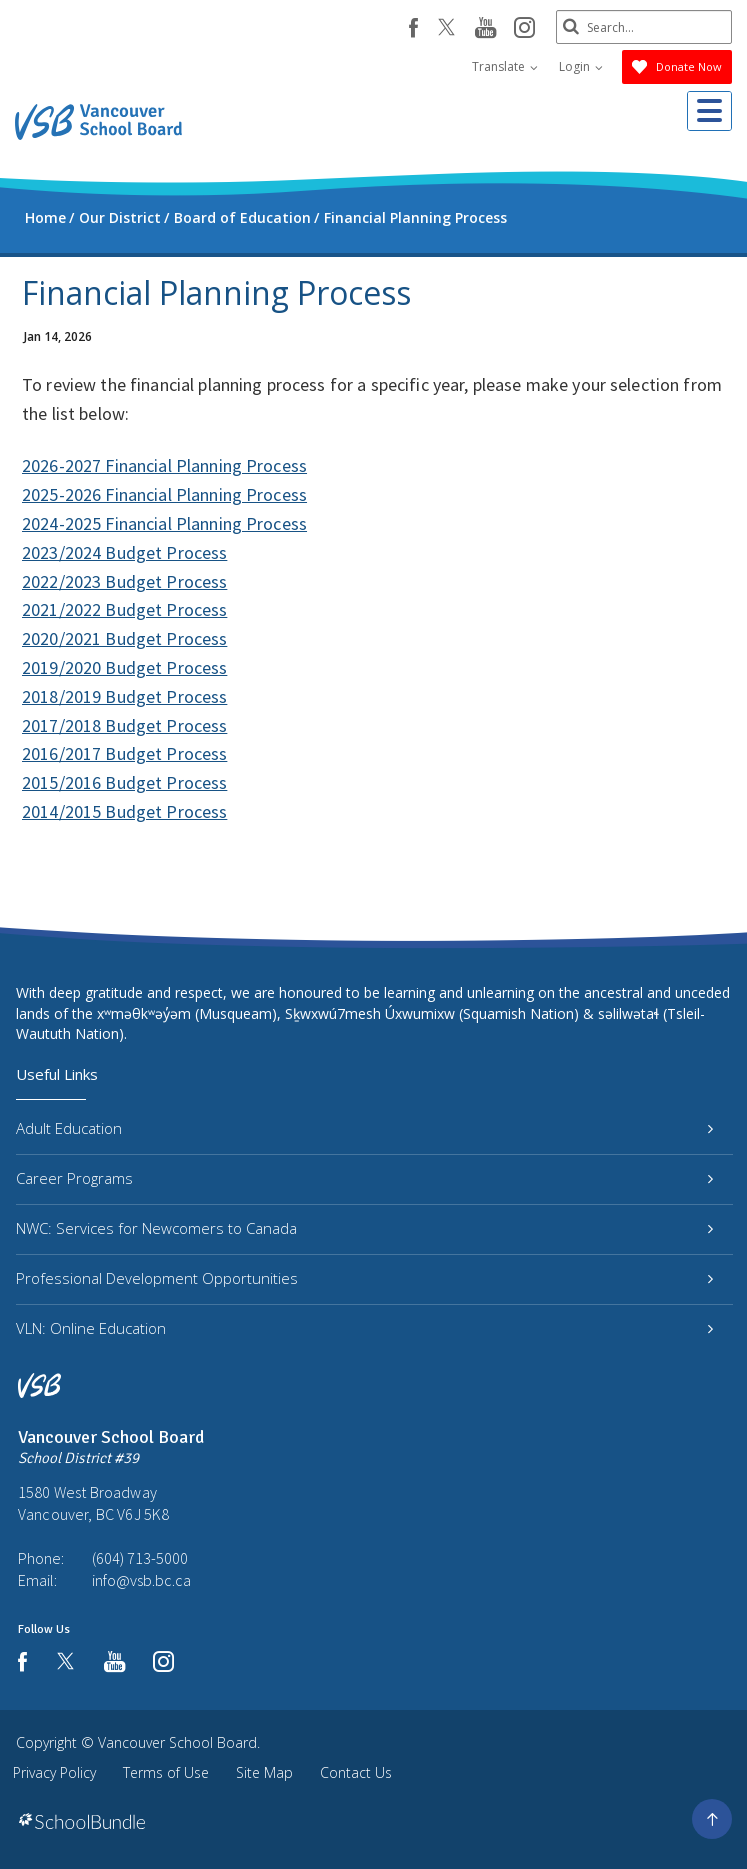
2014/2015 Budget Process (124, 811)
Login (581, 66)
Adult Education (364, 1128)
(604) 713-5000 (140, 1558)
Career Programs (364, 1178)
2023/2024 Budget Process (124, 552)
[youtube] (481, 29)
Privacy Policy (54, 1772)
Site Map (264, 1772)
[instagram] (520, 29)
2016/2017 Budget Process (124, 753)
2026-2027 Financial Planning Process (164, 465)
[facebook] (409, 28)
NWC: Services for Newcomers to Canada (364, 1228)
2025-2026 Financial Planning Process (164, 494)
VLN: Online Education (364, 1328)
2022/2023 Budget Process (124, 581)
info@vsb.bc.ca (141, 1580)
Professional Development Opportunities (364, 1278)
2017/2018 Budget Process (124, 725)
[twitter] (442, 29)
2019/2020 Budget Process (124, 667)
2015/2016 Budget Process (124, 782)
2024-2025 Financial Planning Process (164, 523)
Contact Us (356, 1772)
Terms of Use (166, 1772)
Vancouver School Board (177, 1742)
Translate (505, 66)
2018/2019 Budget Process (124, 696)
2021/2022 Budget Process (124, 609)
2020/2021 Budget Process (124, 638)
